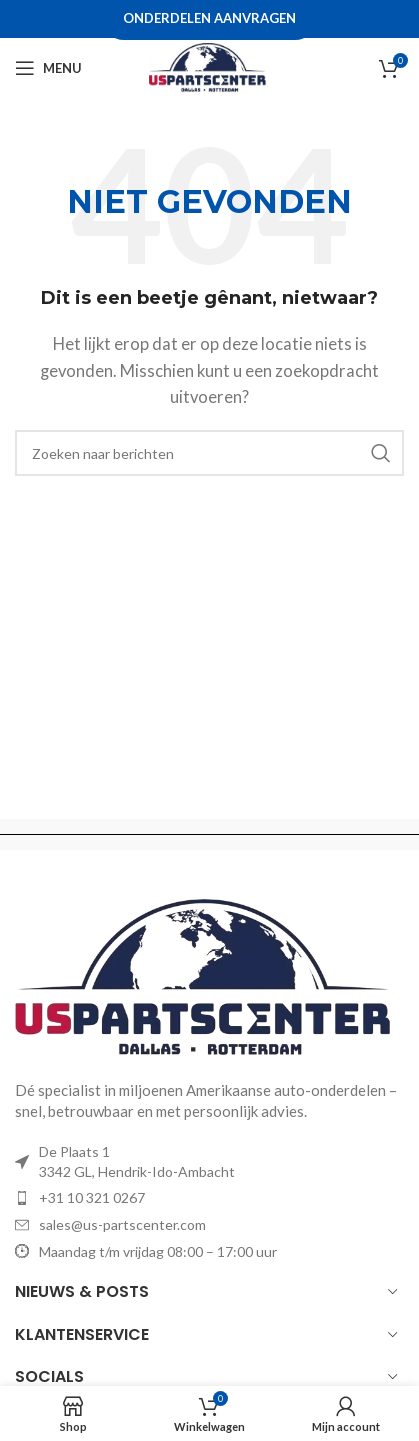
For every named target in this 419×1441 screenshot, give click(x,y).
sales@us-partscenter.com (122, 1224)
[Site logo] (209, 66)
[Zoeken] (209, 453)
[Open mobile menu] (48, 68)
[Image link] (209, 977)
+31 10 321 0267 (92, 1197)
